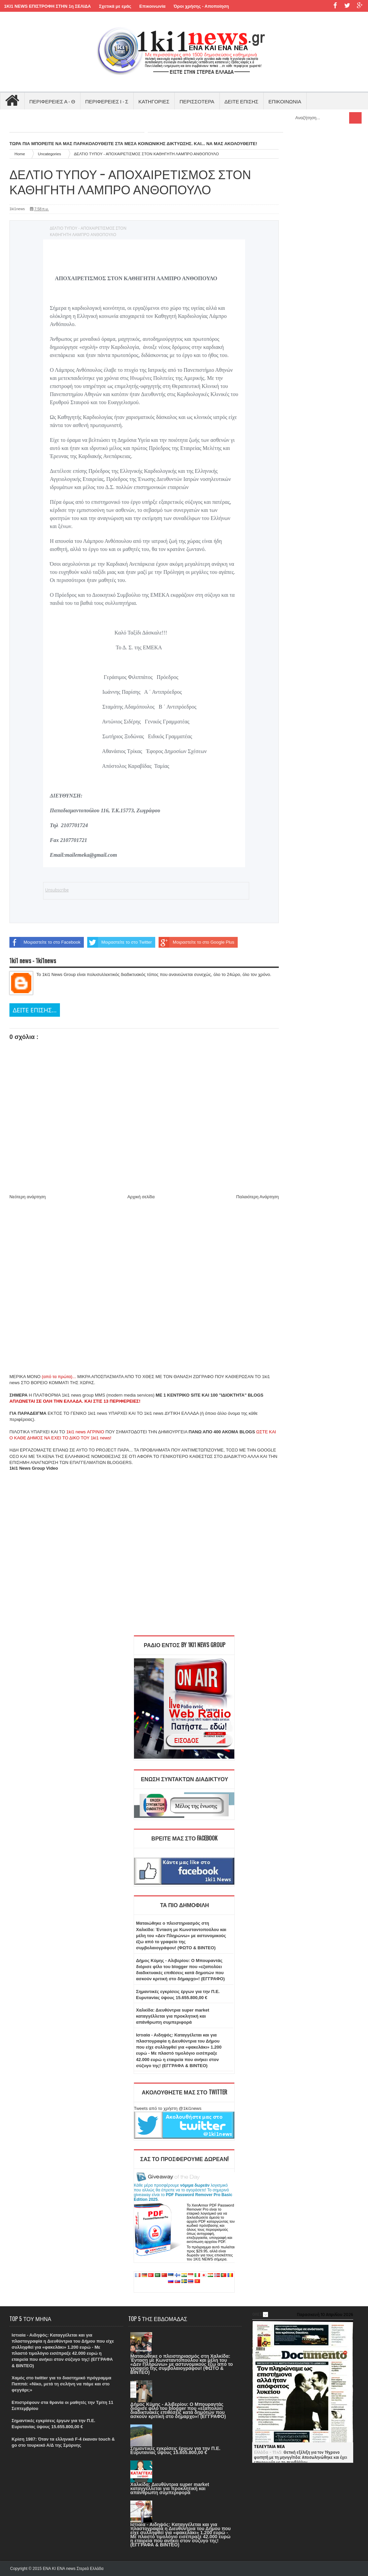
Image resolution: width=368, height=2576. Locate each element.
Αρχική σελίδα (141, 1196)
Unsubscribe (57, 890)
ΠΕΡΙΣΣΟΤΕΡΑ (196, 101)
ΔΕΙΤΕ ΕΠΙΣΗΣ (242, 101)
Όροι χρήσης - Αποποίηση (201, 6)
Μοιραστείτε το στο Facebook (44, 942)
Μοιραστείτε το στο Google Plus (196, 942)
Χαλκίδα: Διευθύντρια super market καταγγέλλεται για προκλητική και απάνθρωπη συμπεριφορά (172, 2016)
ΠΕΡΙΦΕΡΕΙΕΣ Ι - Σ (106, 101)
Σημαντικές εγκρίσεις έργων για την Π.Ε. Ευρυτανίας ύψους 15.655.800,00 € (175, 2450)
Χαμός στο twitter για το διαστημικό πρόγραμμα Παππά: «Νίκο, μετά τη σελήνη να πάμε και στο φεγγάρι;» (61, 2383)
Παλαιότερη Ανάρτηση (257, 1196)
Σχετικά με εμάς (115, 6)
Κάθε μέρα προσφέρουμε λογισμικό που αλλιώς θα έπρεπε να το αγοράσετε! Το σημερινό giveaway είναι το (183, 2192)
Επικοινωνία (152, 6)
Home (20, 154)
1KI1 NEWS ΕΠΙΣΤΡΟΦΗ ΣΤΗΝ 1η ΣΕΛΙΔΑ (47, 6)
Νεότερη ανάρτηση (27, 1196)
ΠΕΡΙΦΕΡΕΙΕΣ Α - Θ (52, 101)
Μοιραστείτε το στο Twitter (119, 942)
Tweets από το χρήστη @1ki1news (168, 2108)
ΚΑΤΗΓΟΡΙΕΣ (153, 101)
